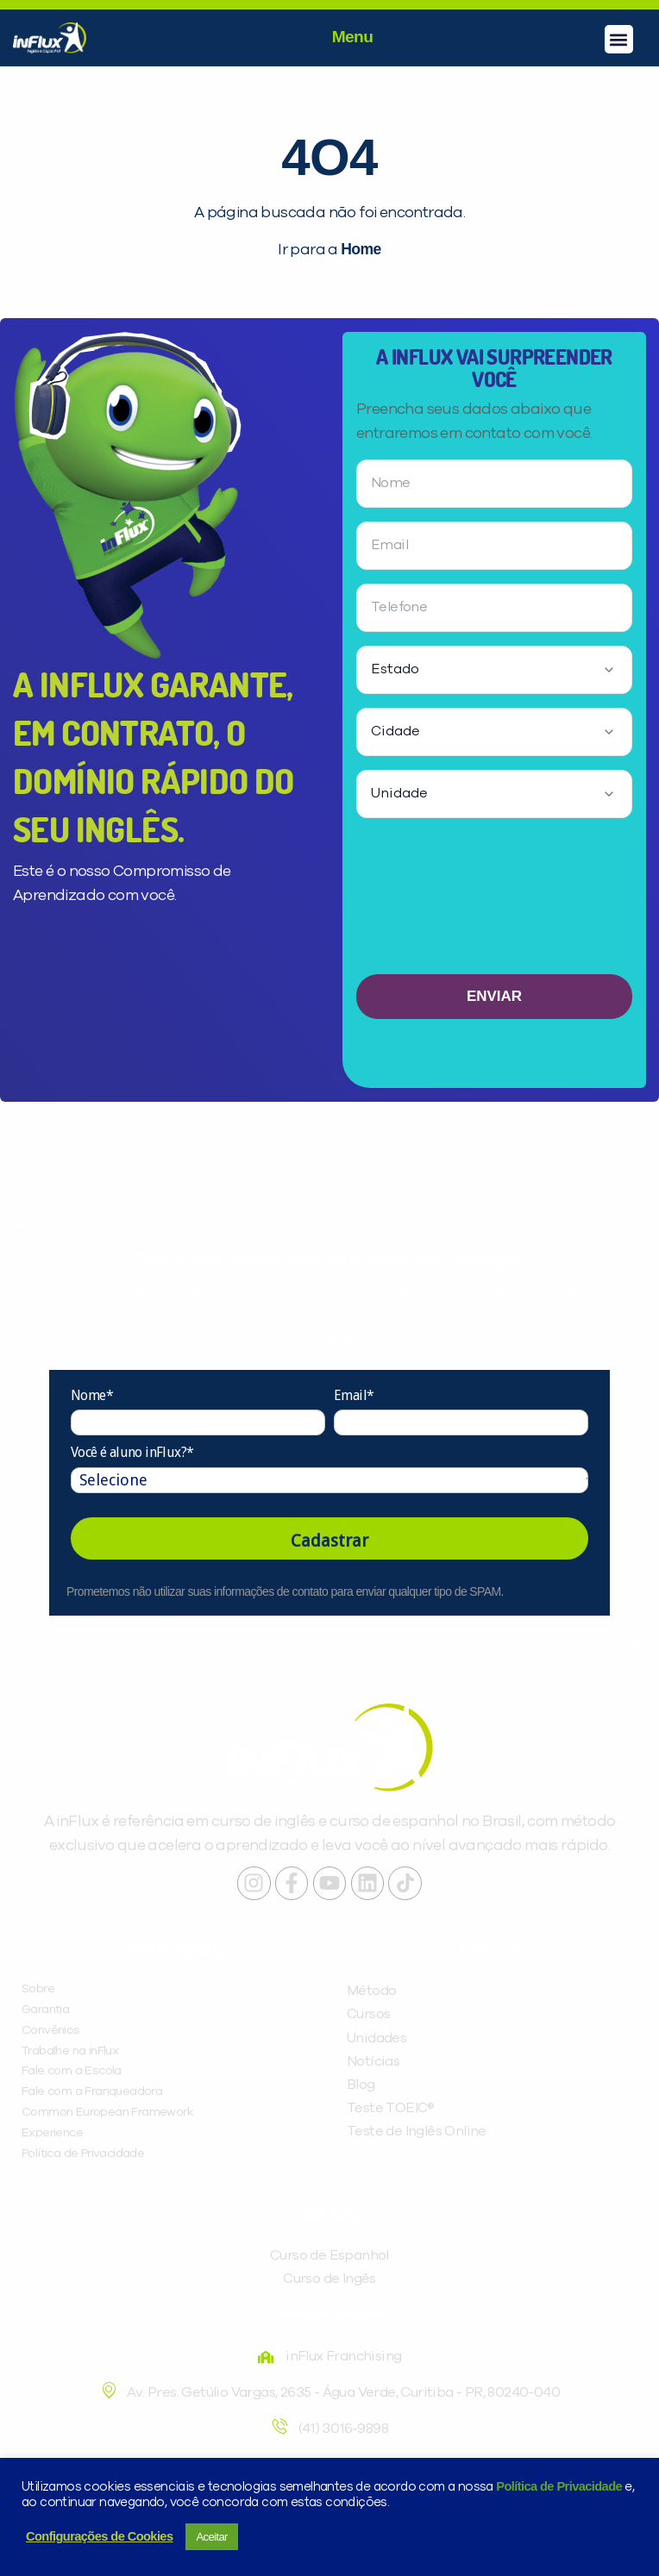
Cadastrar (329, 1540)
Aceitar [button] (211, 2536)
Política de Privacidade (559, 2486)
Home (360, 249)
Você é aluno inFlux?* (132, 1452)
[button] (619, 39)
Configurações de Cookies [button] (99, 2536)
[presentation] (494, 903)
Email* (353, 1395)
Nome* (92, 1395)
